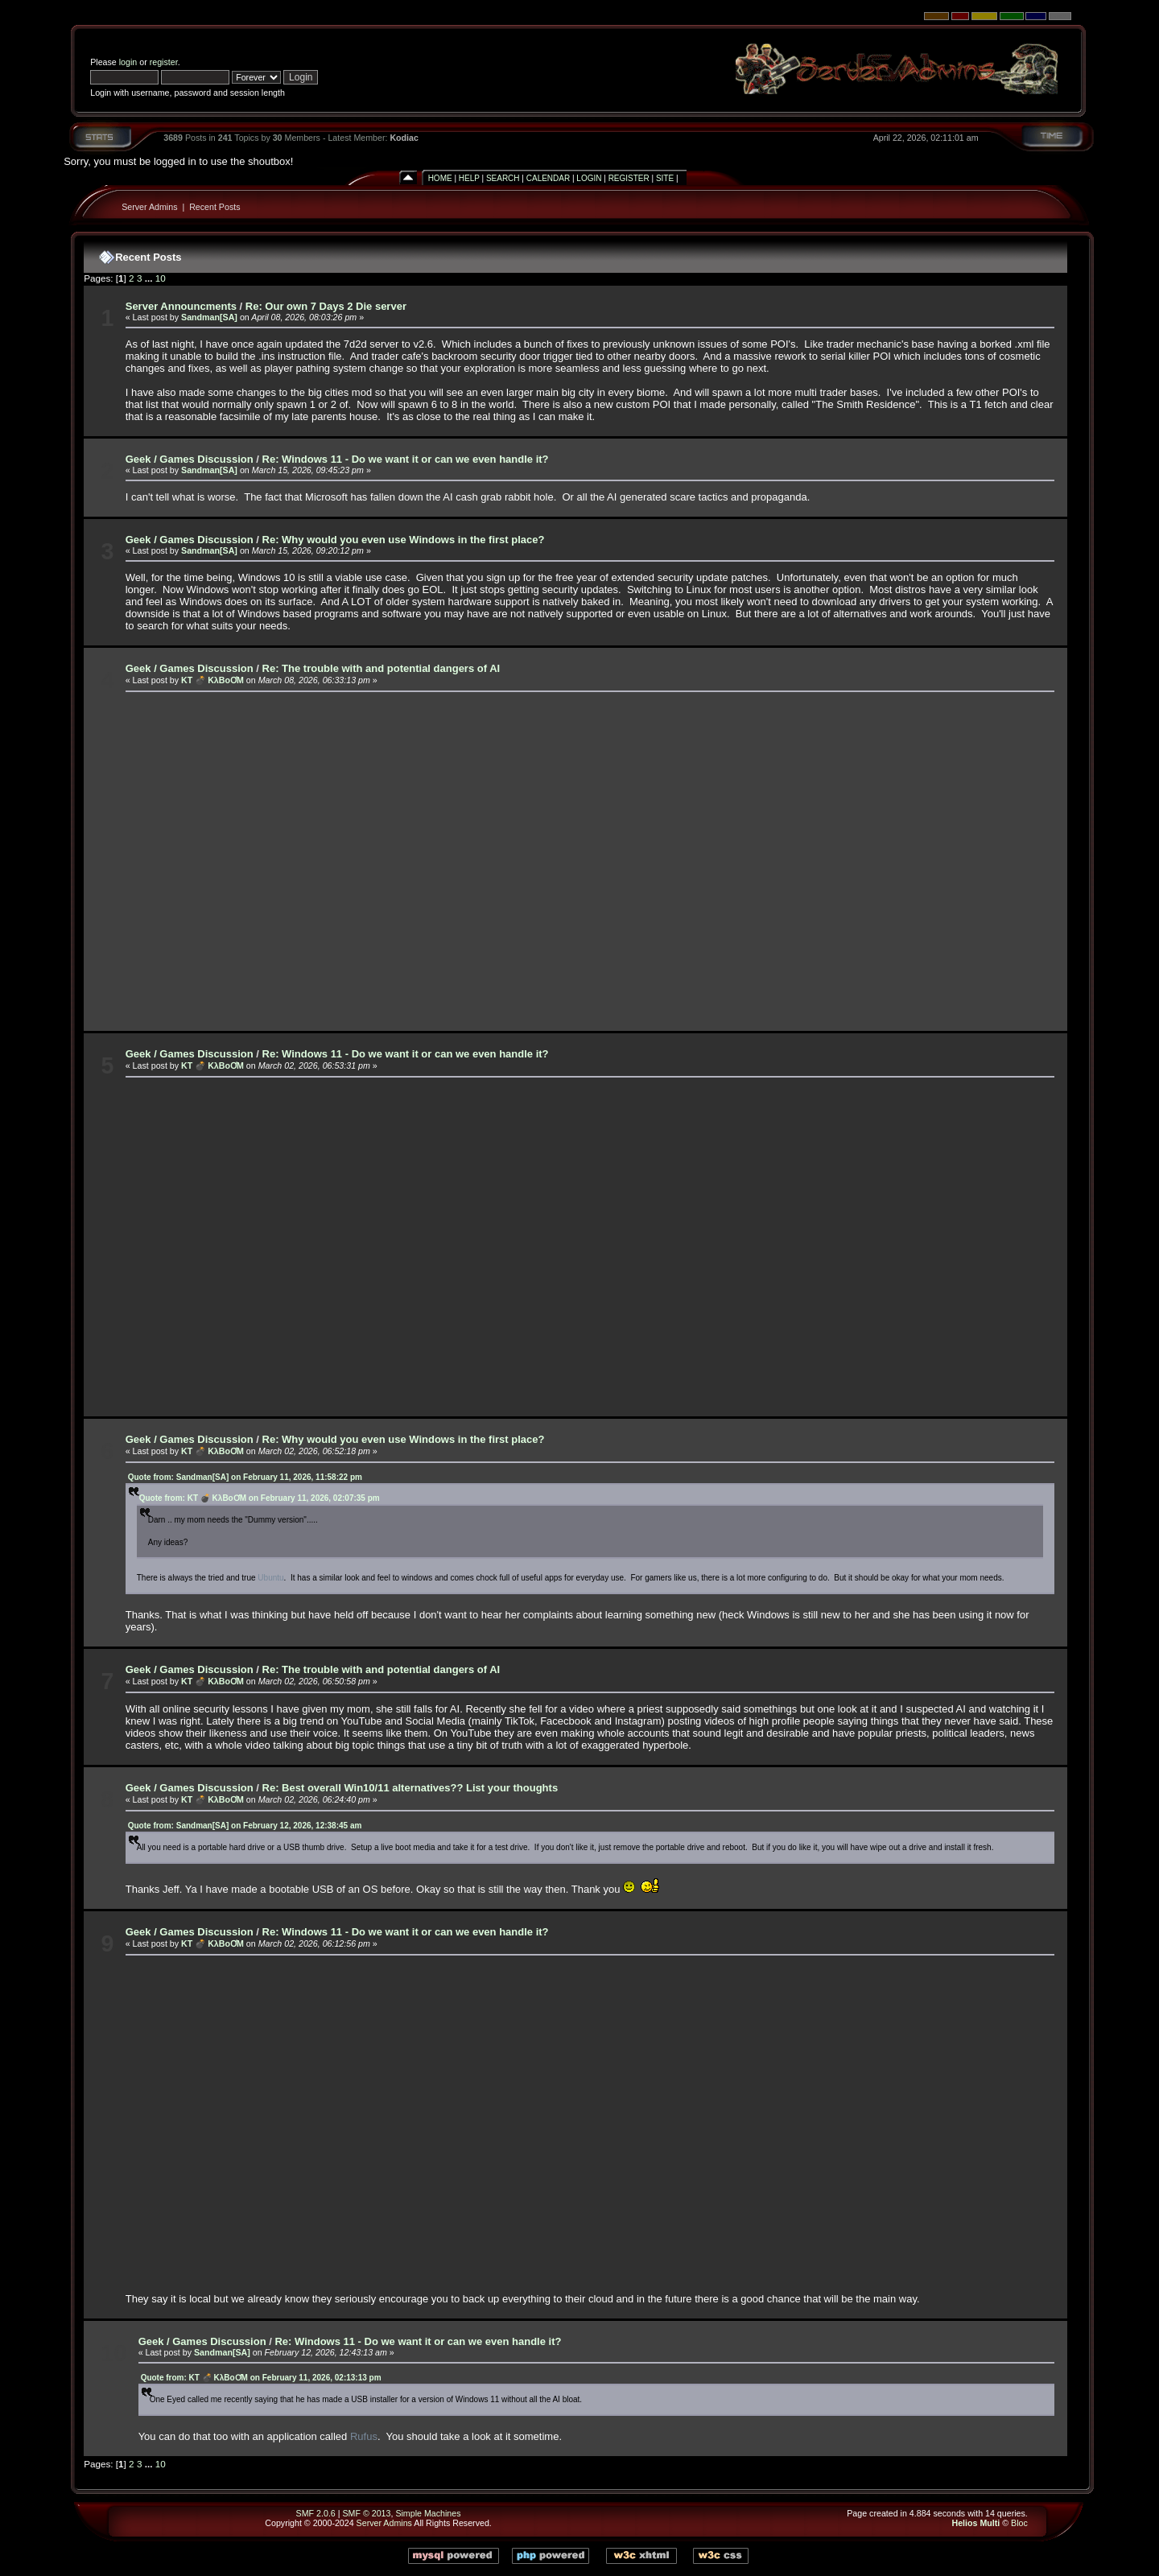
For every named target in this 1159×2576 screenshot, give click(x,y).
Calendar (548, 178)
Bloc (1019, 2523)
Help (469, 178)
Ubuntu (270, 1577)
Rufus (363, 2436)
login (128, 62)
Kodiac (404, 137)
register (164, 62)
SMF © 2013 (366, 2513)
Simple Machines (427, 2513)
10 (160, 278)
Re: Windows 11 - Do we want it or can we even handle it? (405, 459)
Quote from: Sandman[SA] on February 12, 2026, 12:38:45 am (245, 1825)
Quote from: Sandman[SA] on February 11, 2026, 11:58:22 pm (245, 1477)
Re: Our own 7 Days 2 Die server (325, 306)
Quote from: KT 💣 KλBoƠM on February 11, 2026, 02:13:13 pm (261, 2377)
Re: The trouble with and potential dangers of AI (381, 668)
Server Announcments (181, 306)
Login (588, 178)
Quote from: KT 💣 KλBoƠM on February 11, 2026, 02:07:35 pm (259, 1498)
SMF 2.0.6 (316, 2513)
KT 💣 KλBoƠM (212, 680)
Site (665, 178)
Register (629, 178)
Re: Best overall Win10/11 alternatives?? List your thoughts (410, 1788)
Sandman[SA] (209, 317)
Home (440, 178)
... (150, 278)
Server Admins (149, 207)
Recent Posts (214, 207)
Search (503, 178)
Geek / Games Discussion (190, 459)
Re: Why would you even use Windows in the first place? (403, 540)
